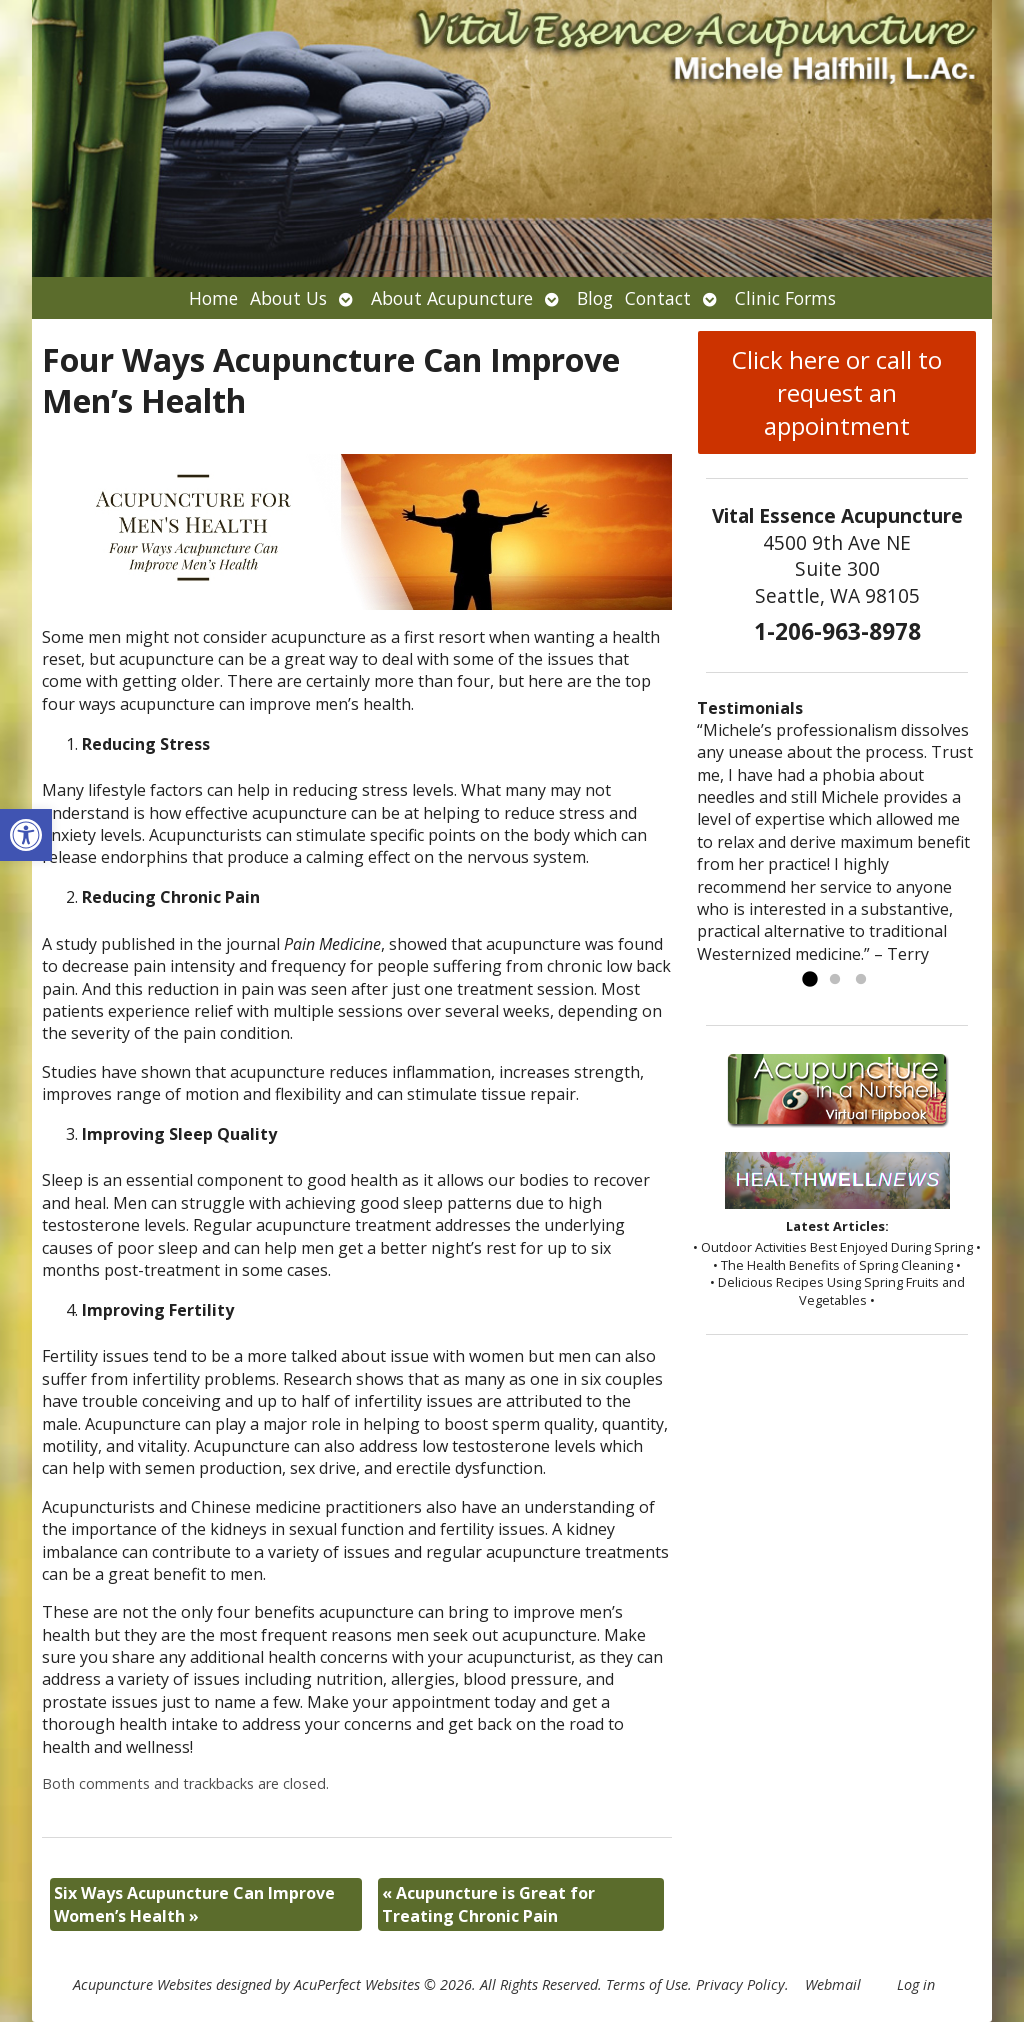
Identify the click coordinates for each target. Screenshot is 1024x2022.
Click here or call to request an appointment (837, 392)
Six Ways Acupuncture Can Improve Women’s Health (194, 1904)
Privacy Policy (740, 1984)
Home (213, 298)
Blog (595, 298)
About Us (288, 298)
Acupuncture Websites (142, 1984)
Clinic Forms (785, 298)
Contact (658, 298)
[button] (26, 835)
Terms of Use (647, 1984)
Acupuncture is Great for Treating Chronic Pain (488, 1904)
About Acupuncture (452, 298)
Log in (916, 1984)
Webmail (833, 1984)
